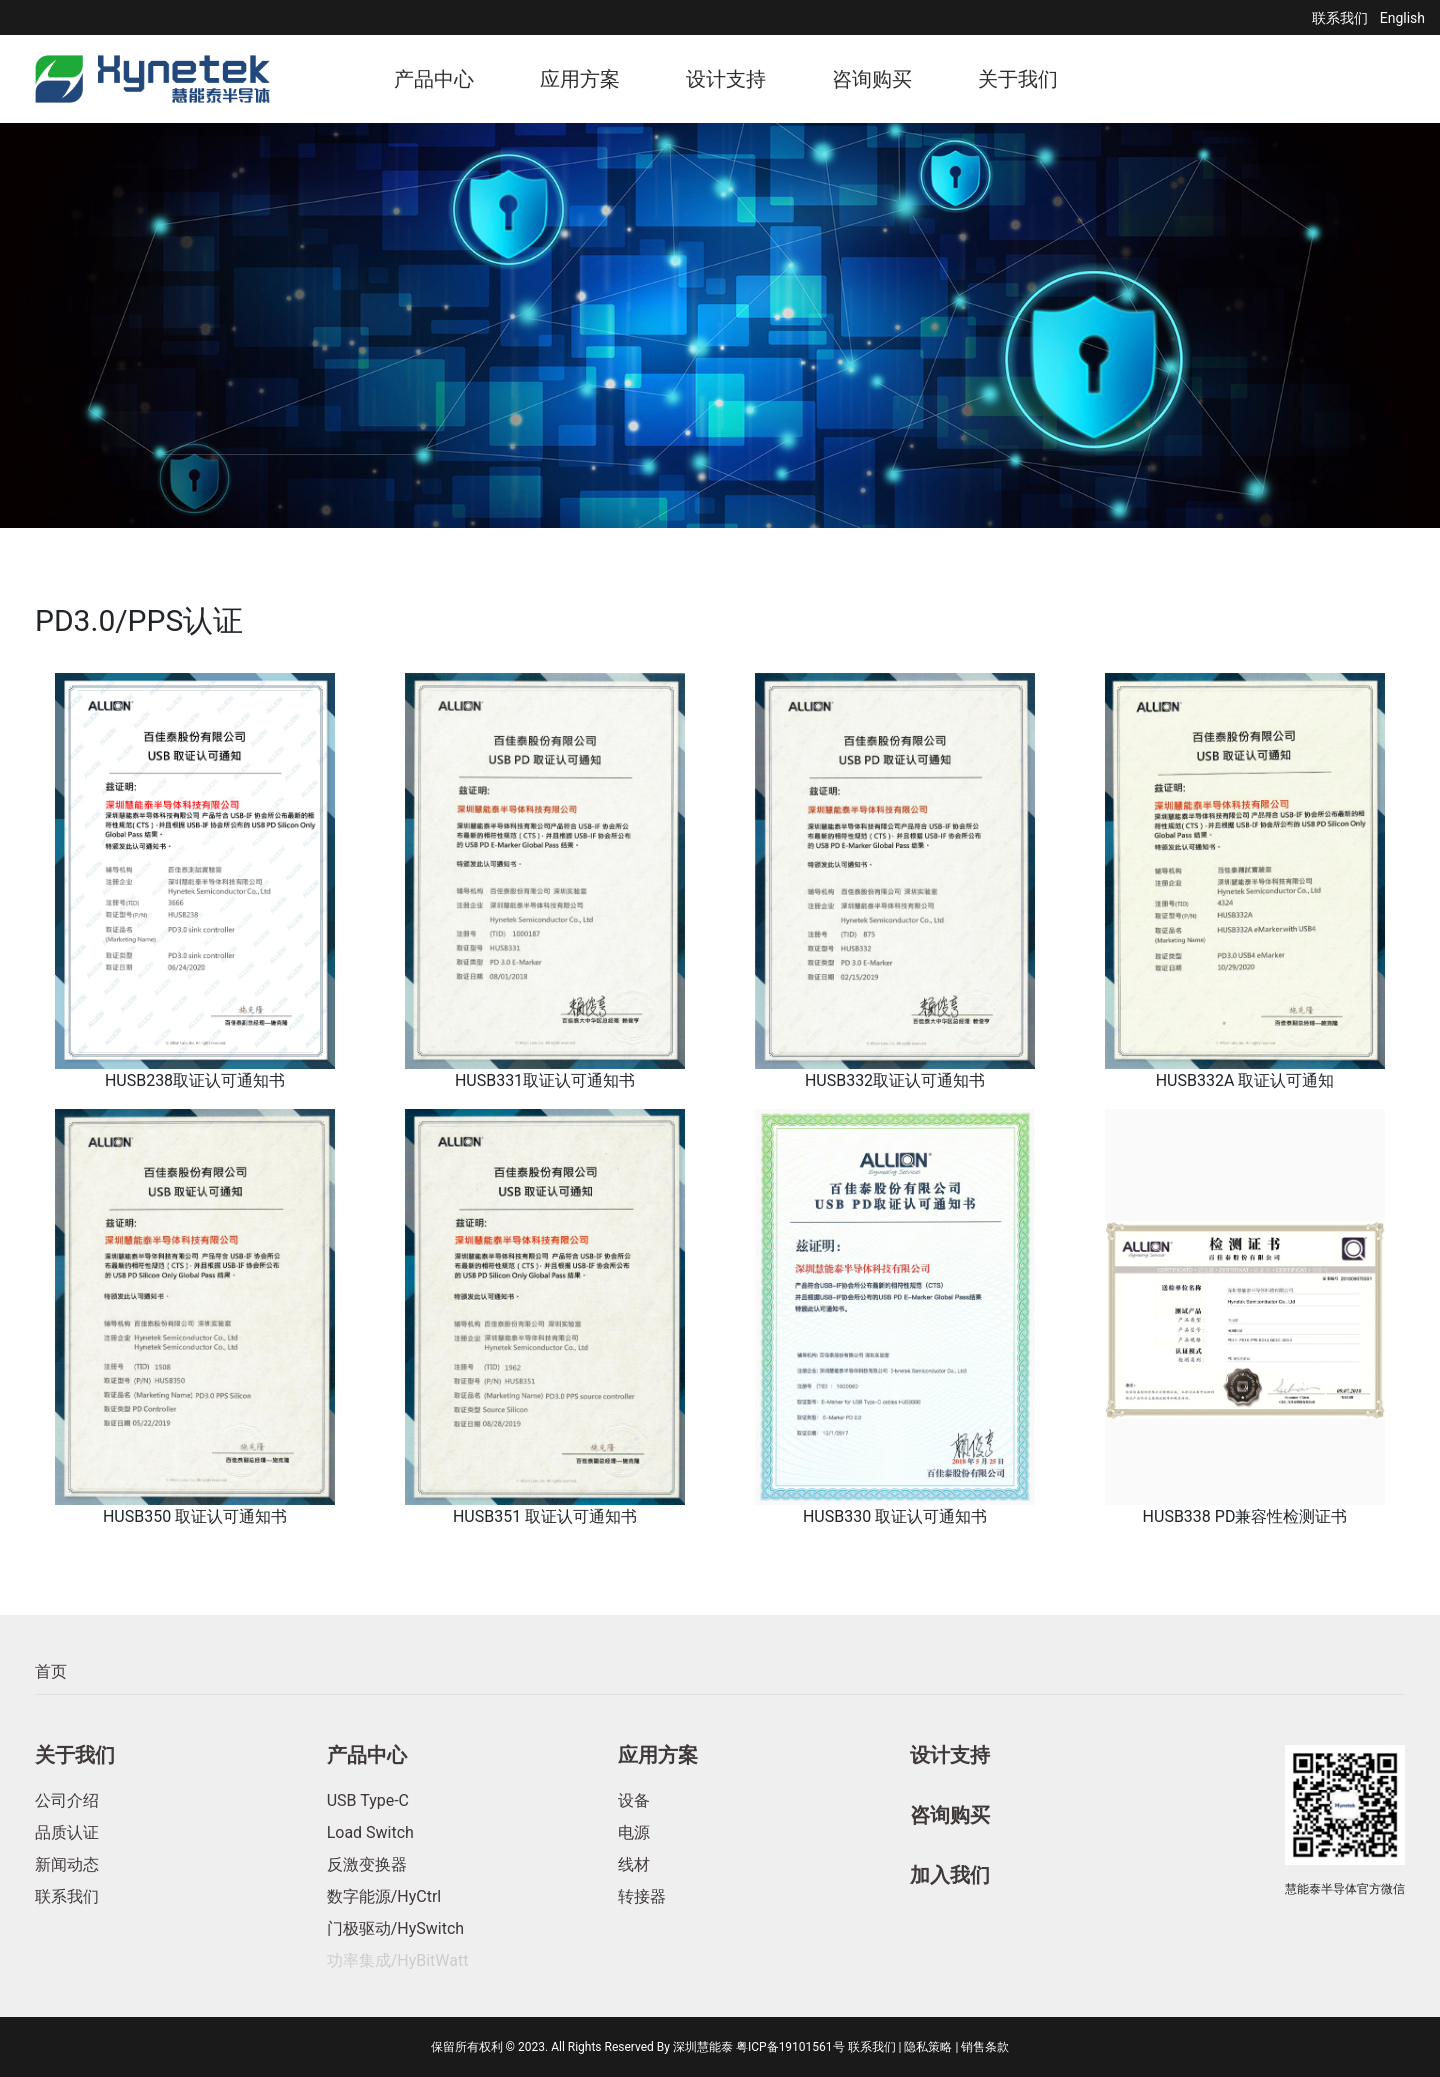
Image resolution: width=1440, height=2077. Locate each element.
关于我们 (1018, 79)
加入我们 (950, 1875)
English (1402, 18)
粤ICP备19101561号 (790, 2047)
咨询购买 (872, 79)
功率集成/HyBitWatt (398, 1960)
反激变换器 (367, 1864)
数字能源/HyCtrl (384, 1896)
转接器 (642, 1896)
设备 (634, 1800)
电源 (634, 1832)
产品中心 (434, 79)
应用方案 (580, 79)
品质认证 (67, 1832)
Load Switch (370, 1832)
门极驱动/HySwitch (395, 1928)
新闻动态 (67, 1864)
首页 (51, 1671)
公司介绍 (67, 1800)
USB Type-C (368, 1800)
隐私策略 (928, 2047)
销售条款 (985, 2047)
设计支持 (726, 79)
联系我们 (1340, 18)
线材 (634, 1864)
